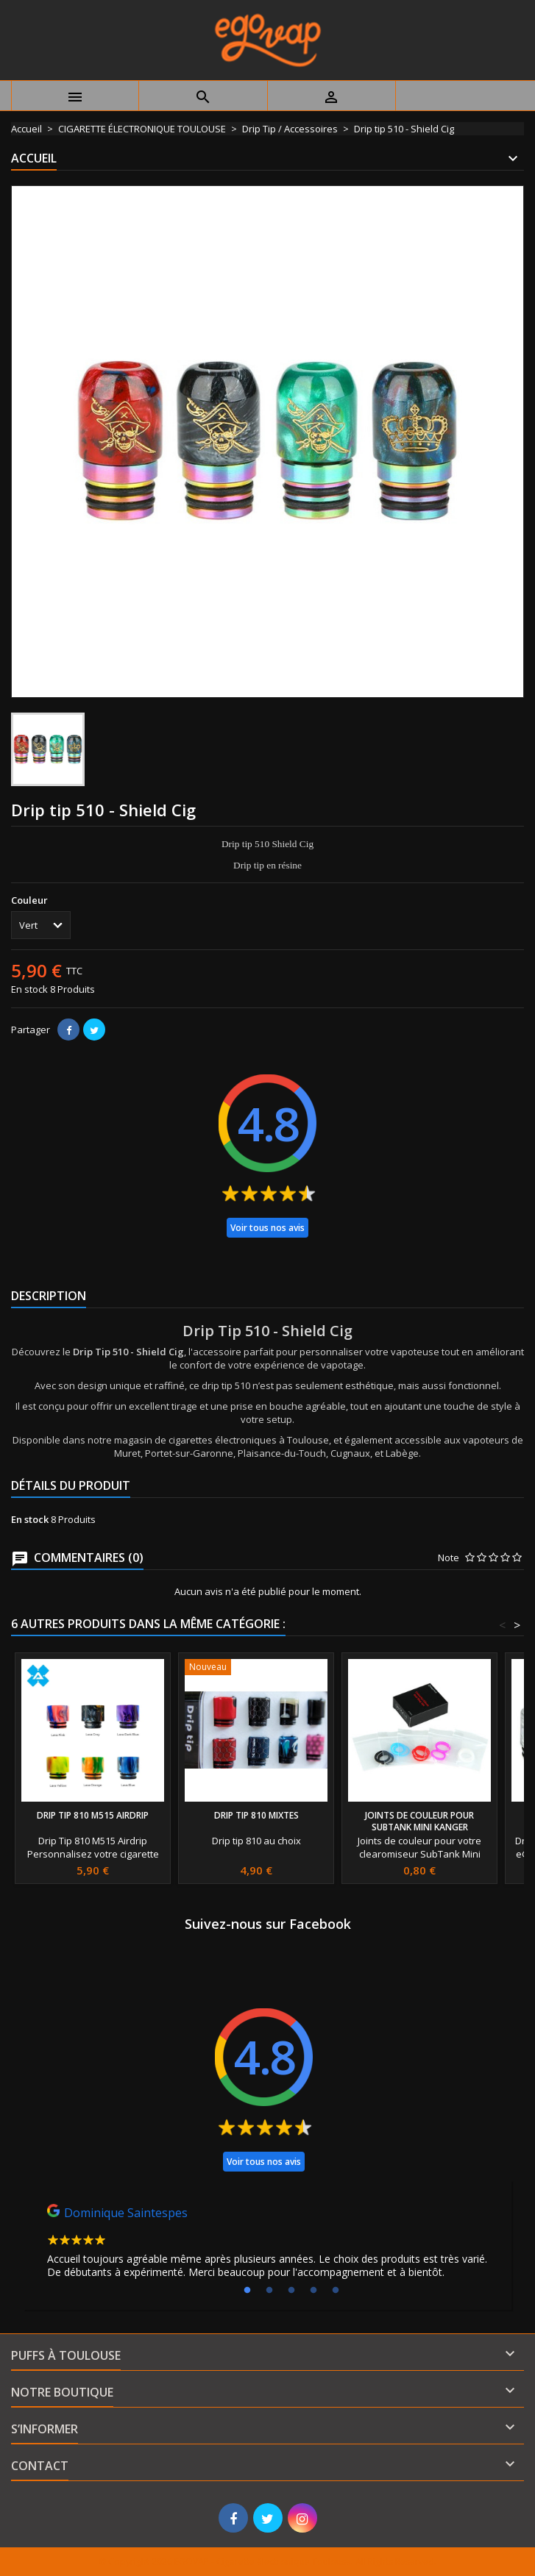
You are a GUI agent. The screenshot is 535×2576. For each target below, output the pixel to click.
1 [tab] (247, 2290)
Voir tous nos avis (267, 1227)
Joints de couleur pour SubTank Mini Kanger (419, 1821)
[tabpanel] (267, 2245)
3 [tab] (291, 2290)
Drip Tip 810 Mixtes (256, 1815)
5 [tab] (335, 2290)
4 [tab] (313, 2290)
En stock (29, 989)
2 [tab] (269, 2290)
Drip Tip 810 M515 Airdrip (93, 1815)
